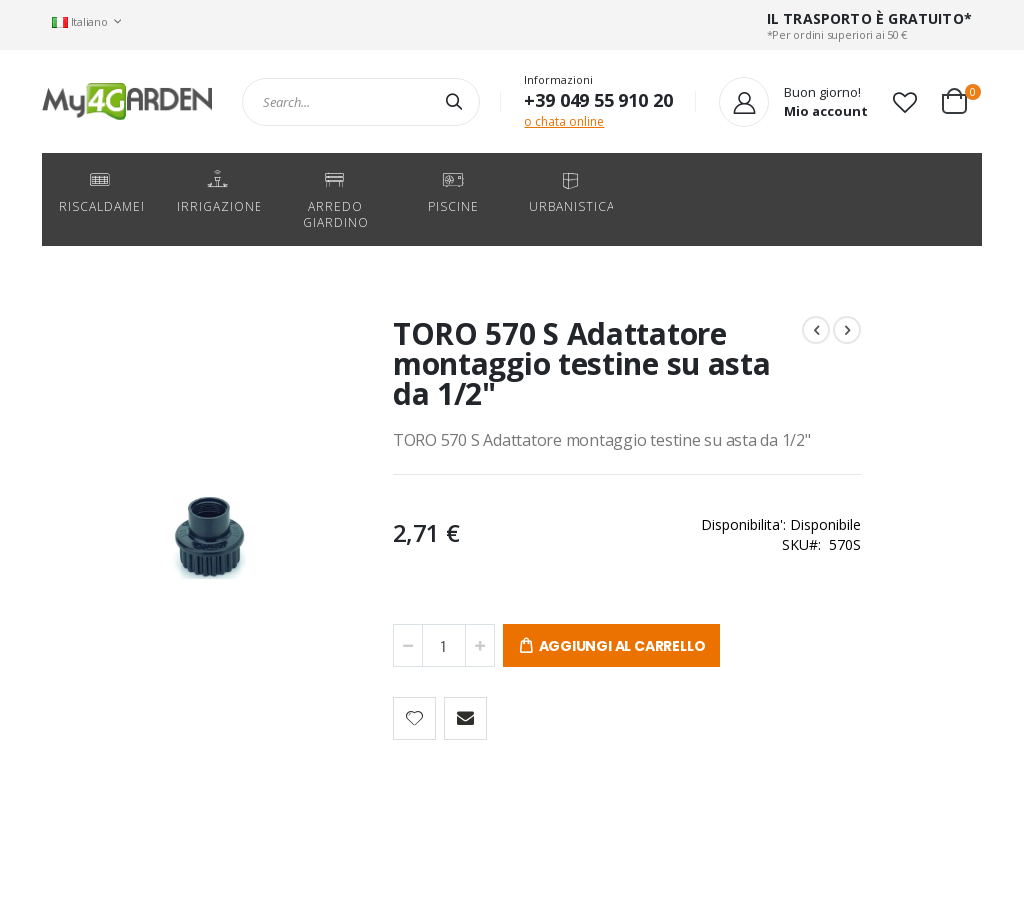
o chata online (564, 121)
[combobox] (361, 102)
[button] (905, 102)
